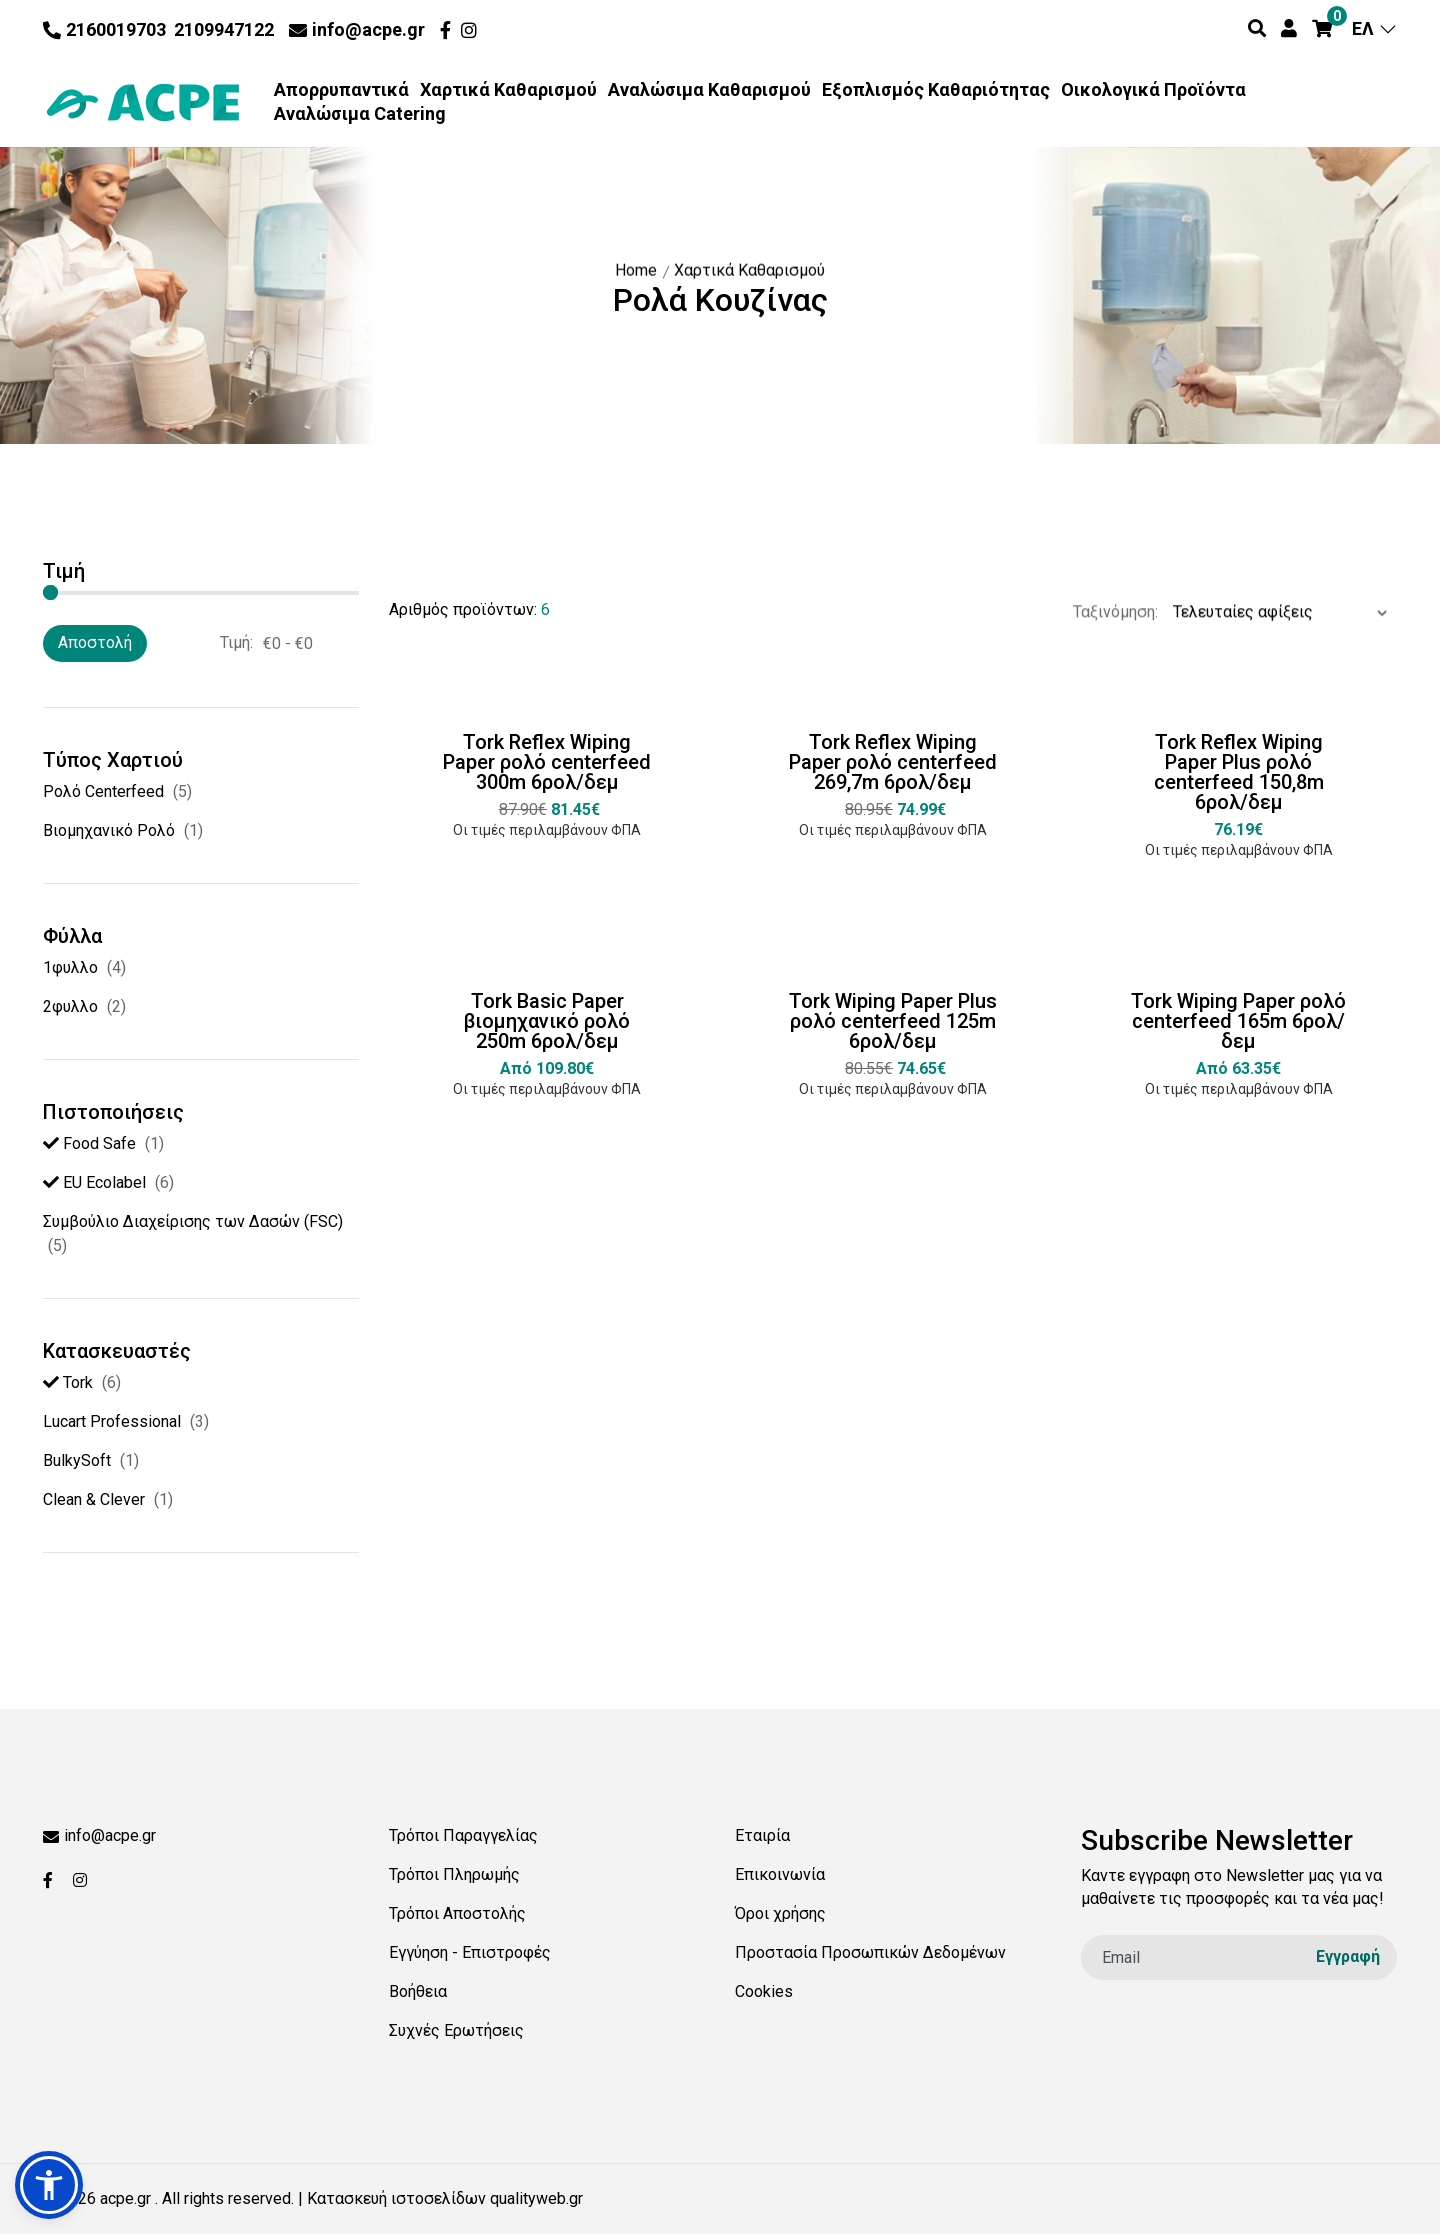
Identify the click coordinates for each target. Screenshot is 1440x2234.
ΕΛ (1374, 28)
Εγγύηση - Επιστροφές (470, 1952)
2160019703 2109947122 (158, 29)
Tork (68, 1382)
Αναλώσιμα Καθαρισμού (709, 90)
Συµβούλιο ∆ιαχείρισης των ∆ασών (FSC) (193, 1221)
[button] (49, 2185)
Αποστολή (95, 642)
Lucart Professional (112, 1421)
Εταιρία (762, 1835)
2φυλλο (70, 1006)
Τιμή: (236, 642)
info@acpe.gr (357, 29)
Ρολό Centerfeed (103, 791)
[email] (1239, 1957)
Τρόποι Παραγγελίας (463, 1835)
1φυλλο (70, 967)
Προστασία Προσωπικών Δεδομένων (870, 1952)
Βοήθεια (418, 1991)
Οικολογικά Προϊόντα (1153, 90)
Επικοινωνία (780, 1874)
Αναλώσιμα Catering (360, 114)
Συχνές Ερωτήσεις (456, 2030)
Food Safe (89, 1143)
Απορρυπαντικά (341, 90)
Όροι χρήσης (780, 1913)
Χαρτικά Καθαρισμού (508, 90)
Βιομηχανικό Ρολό (109, 830)
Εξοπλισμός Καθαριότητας (936, 90)
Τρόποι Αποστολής (457, 1913)
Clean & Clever (94, 1499)
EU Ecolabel (94, 1182)
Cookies (764, 1991)
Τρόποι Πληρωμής (454, 1874)
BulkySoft (77, 1460)
